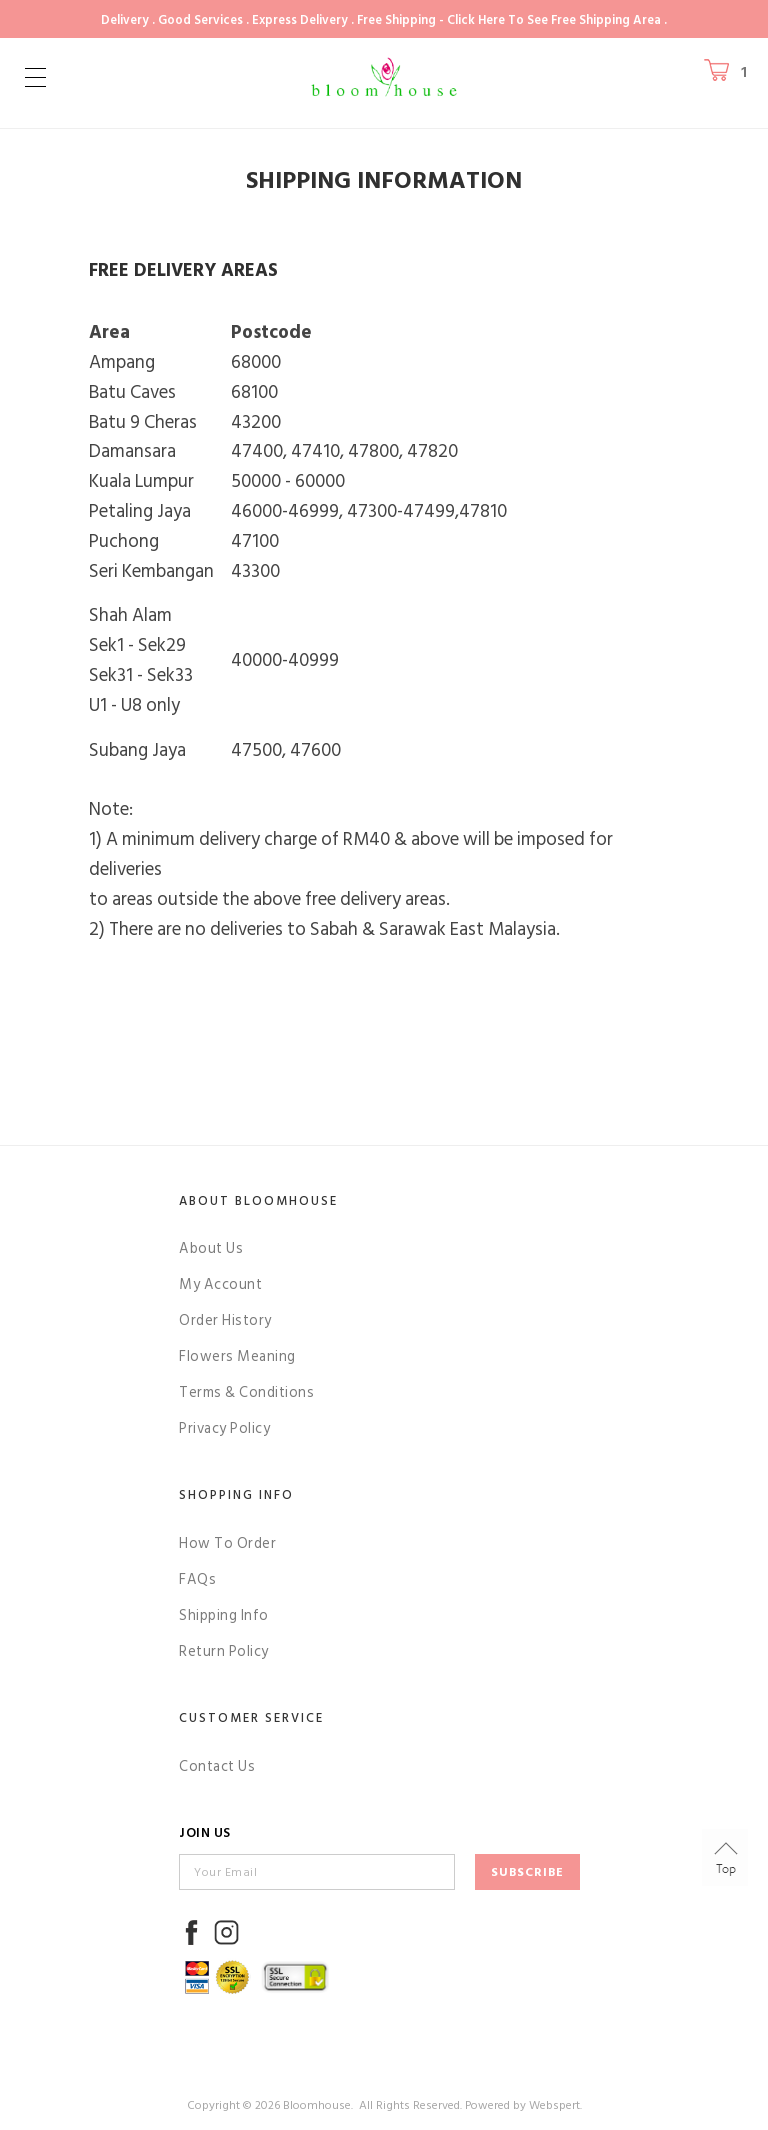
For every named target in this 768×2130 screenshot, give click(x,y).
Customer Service (251, 1718)
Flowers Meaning (237, 1356)
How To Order (227, 1543)
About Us (211, 1248)
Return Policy (224, 1651)
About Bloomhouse (258, 1201)
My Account (220, 1284)
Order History (225, 1320)
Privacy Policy (224, 1428)
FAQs (197, 1579)
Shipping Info (224, 1615)
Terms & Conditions (246, 1392)
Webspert (554, 2105)
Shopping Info (236, 1495)
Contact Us (217, 1766)
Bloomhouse (317, 2105)
